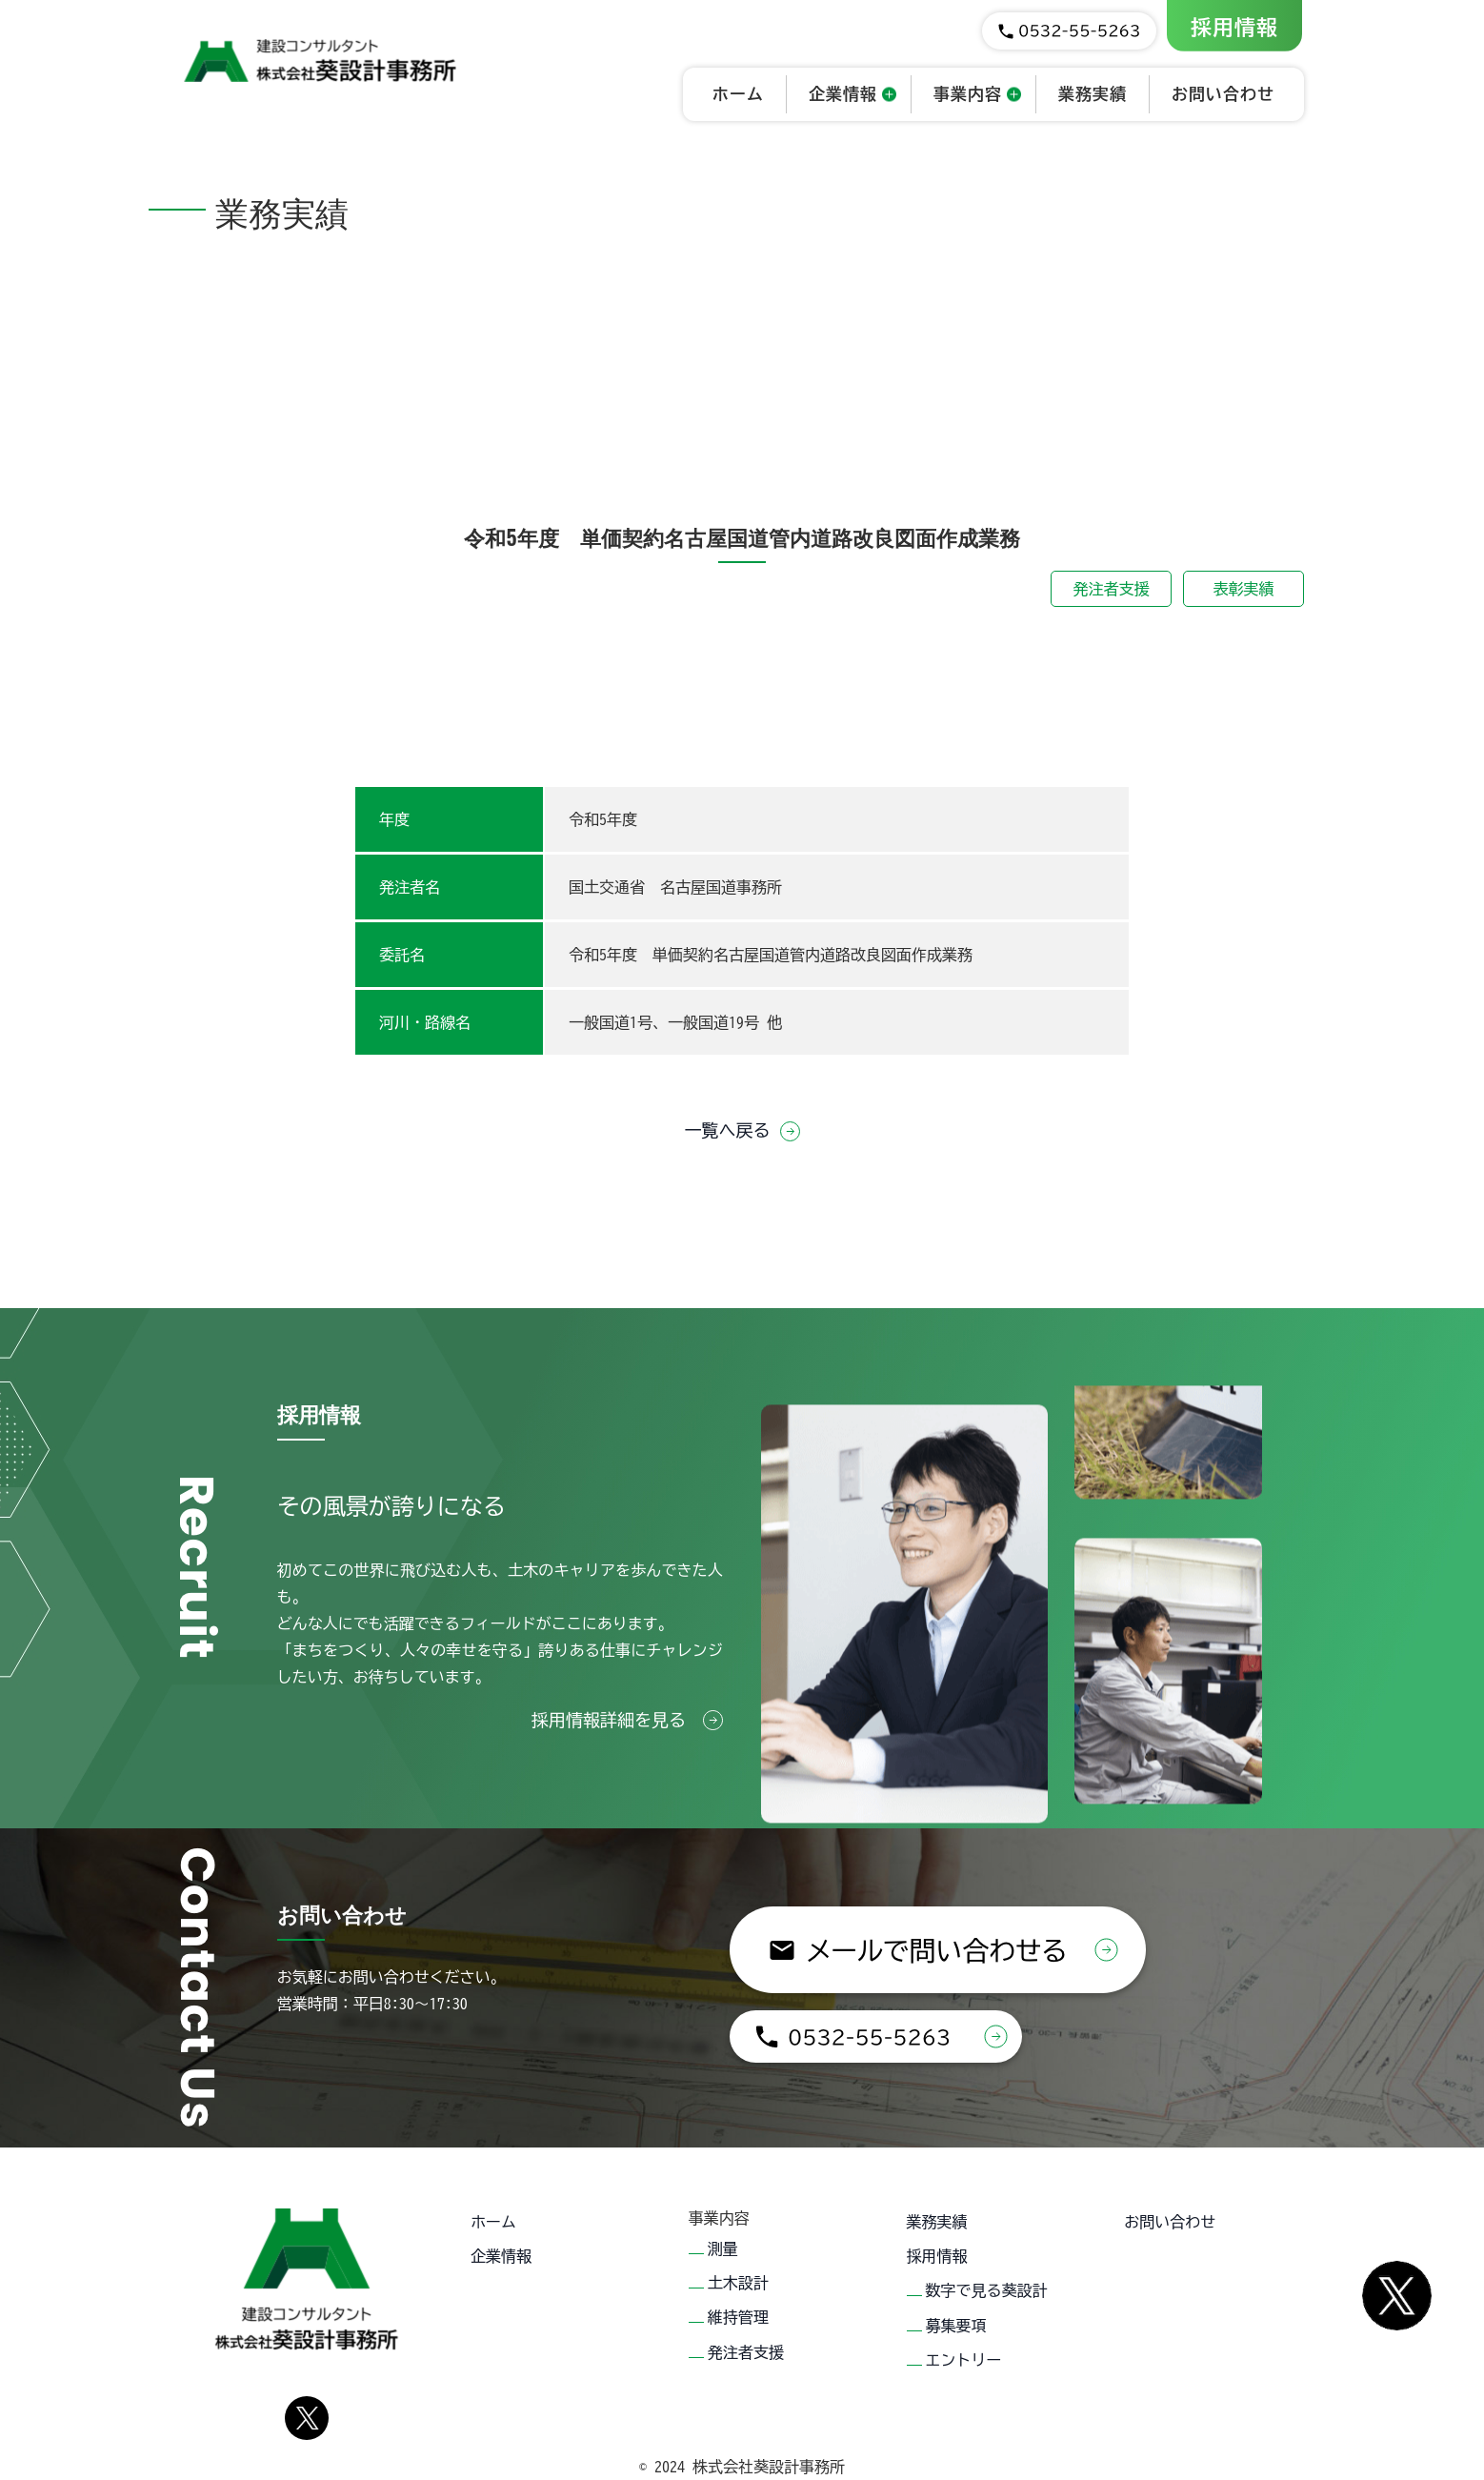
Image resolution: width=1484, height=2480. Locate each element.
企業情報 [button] (843, 94)
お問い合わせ (1169, 2218)
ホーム (493, 2218)
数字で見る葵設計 (987, 2271)
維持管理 (738, 2298)
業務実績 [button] (1092, 94)
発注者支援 (1111, 588)
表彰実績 (1243, 588)
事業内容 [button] (967, 94)
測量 (723, 2244)
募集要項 (956, 2298)
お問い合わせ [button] (1223, 94)
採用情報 (1234, 27)
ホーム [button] (738, 94)
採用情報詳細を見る (627, 1720)
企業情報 (501, 2244)
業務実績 (937, 2218)
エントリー (964, 2324)
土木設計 (738, 2271)
